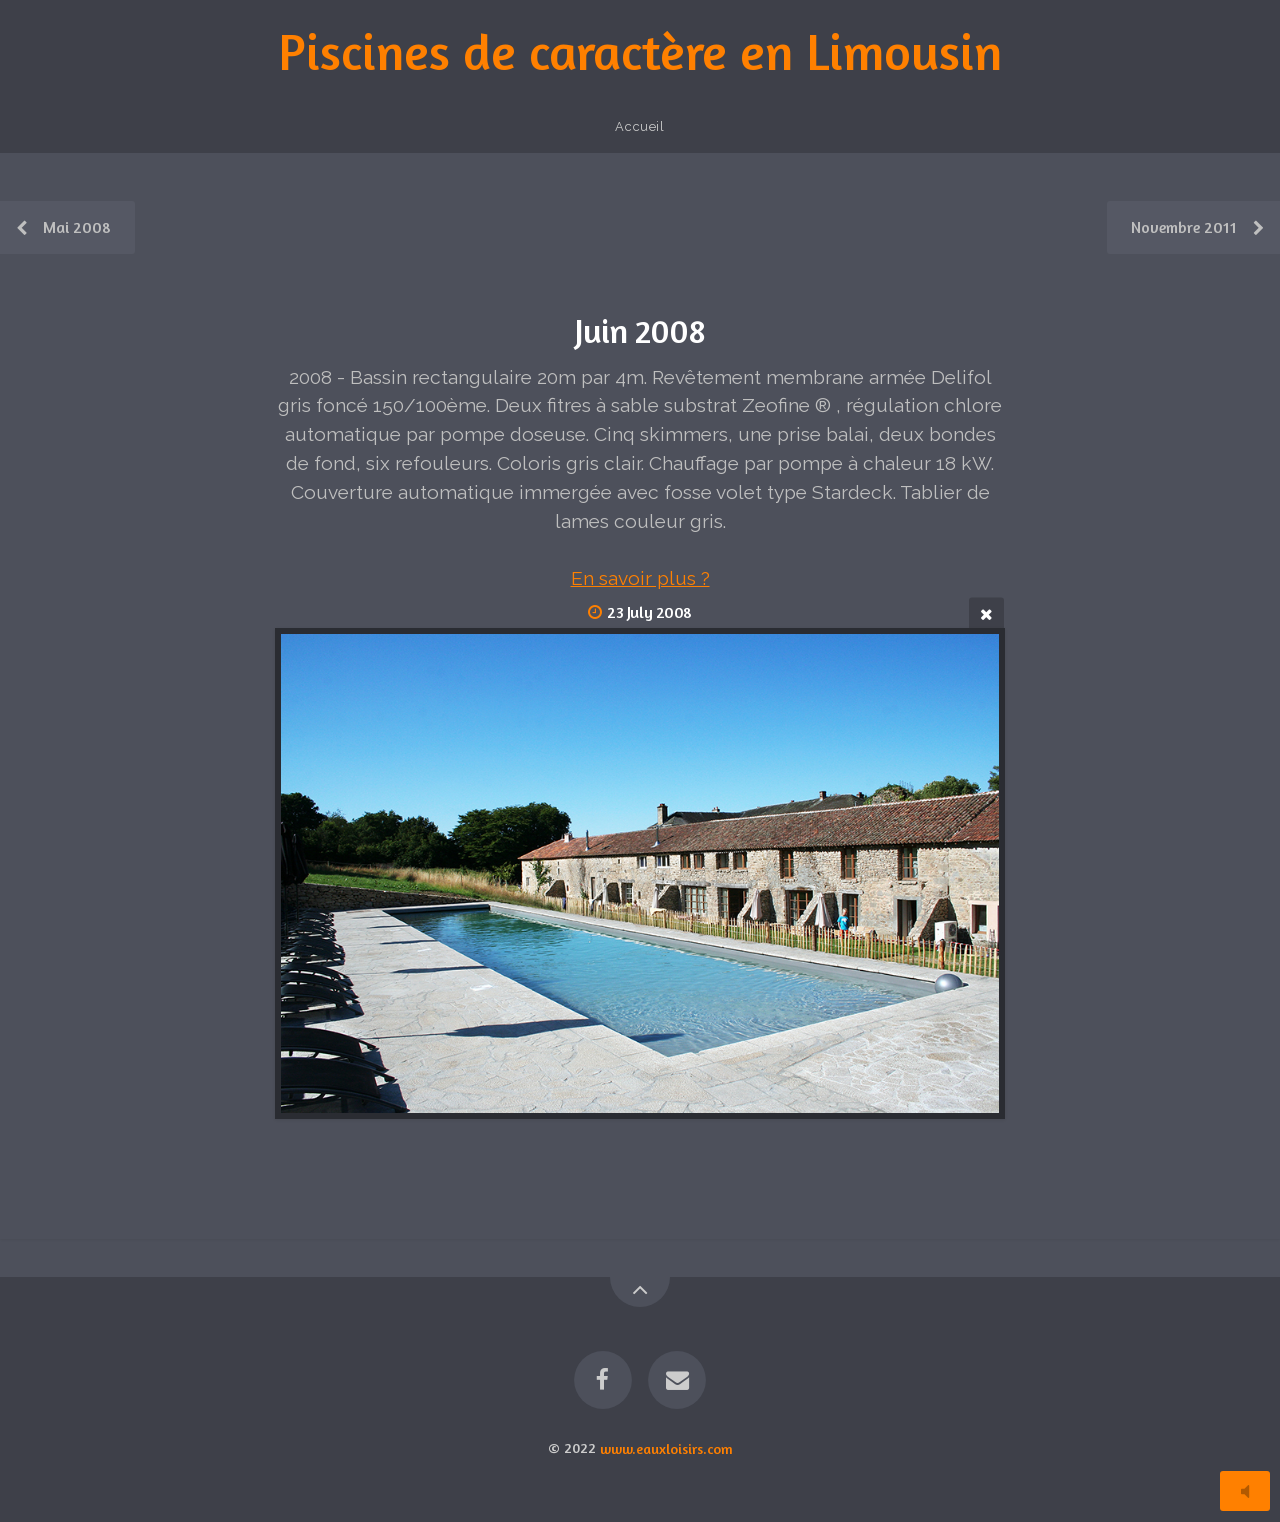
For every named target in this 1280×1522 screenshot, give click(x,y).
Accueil (639, 126)
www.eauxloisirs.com (666, 1447)
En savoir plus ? (640, 578)
